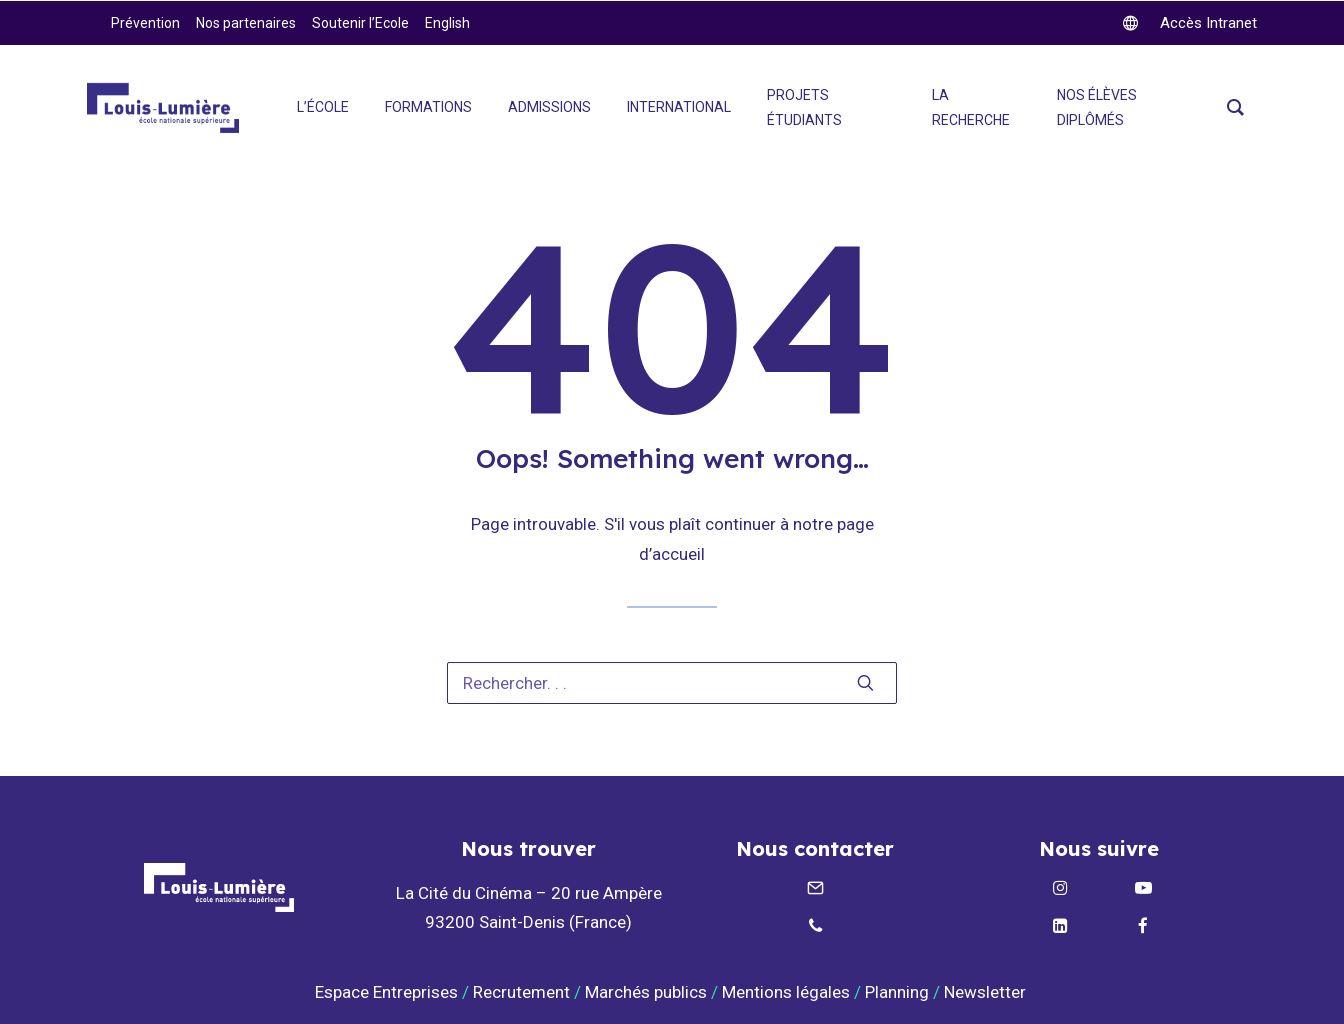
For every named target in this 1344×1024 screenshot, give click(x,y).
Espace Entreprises (386, 992)
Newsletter (987, 992)
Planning (897, 992)
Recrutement (521, 992)
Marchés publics (646, 992)
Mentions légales (786, 992)
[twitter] (1190, 23)
